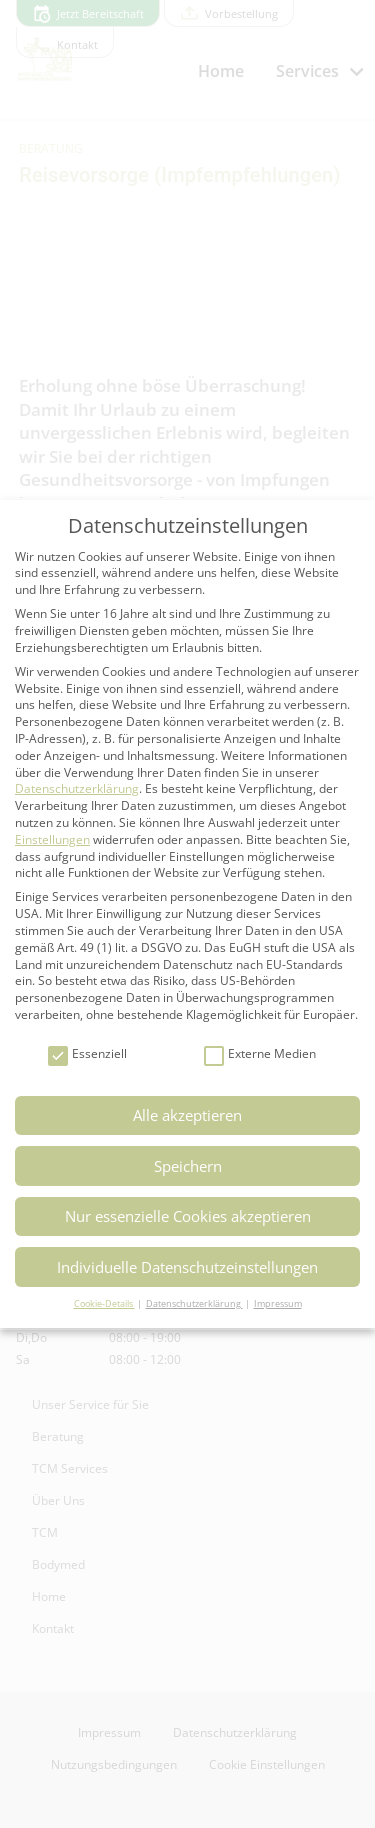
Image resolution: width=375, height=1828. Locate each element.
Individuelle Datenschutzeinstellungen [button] (187, 1267)
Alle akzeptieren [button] (187, 1115)
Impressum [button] (278, 1303)
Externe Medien (260, 1054)
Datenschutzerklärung (77, 788)
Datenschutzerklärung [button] (194, 1303)
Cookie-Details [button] (104, 1303)
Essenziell (87, 1054)
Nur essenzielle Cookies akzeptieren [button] (188, 1216)
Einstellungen (52, 839)
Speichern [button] (188, 1166)
